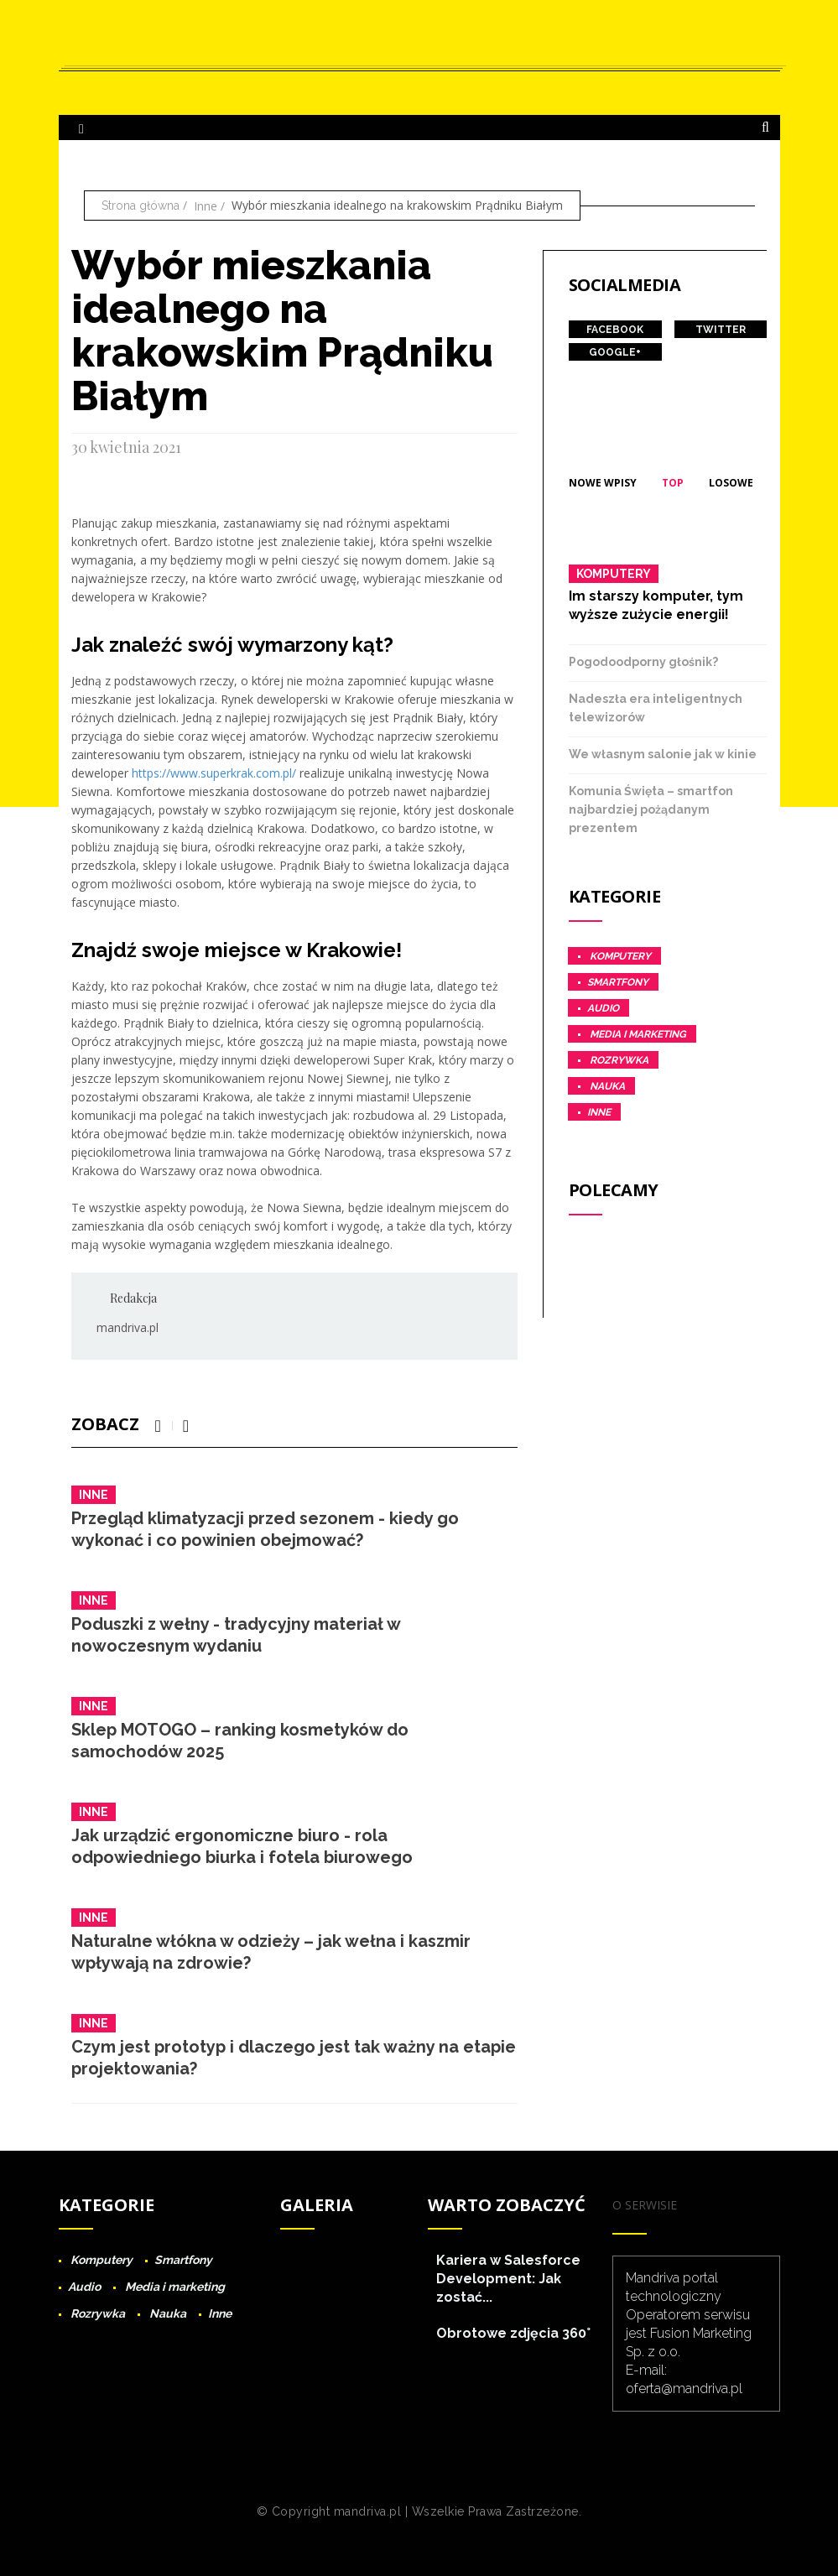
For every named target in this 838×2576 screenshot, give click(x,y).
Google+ (615, 352)
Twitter (720, 330)
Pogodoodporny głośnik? (643, 662)
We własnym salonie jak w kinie (663, 754)
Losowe (731, 483)
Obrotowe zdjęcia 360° (513, 2333)
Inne (205, 206)
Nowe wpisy (603, 483)
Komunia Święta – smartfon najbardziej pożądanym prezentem (651, 809)
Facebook (614, 330)
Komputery (613, 573)
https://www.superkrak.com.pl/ (214, 773)
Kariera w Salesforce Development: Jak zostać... (508, 2278)
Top (673, 483)
